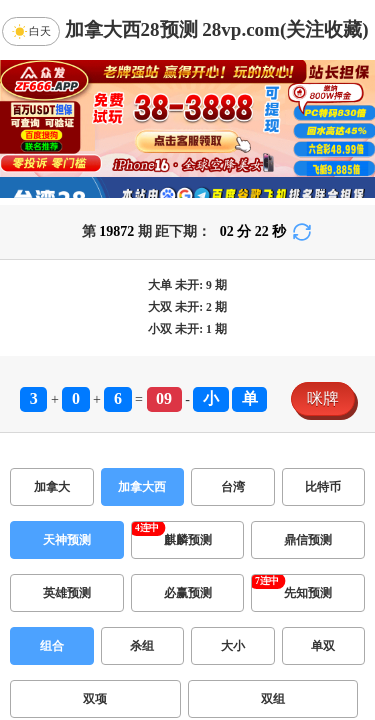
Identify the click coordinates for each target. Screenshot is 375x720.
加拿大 (52, 487)
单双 (323, 646)
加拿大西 (142, 487)
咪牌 (323, 398)
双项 (95, 699)
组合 (52, 646)
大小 (233, 646)
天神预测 (67, 540)
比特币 (323, 487)
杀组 (142, 646)
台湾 (233, 487)
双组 (273, 699)
